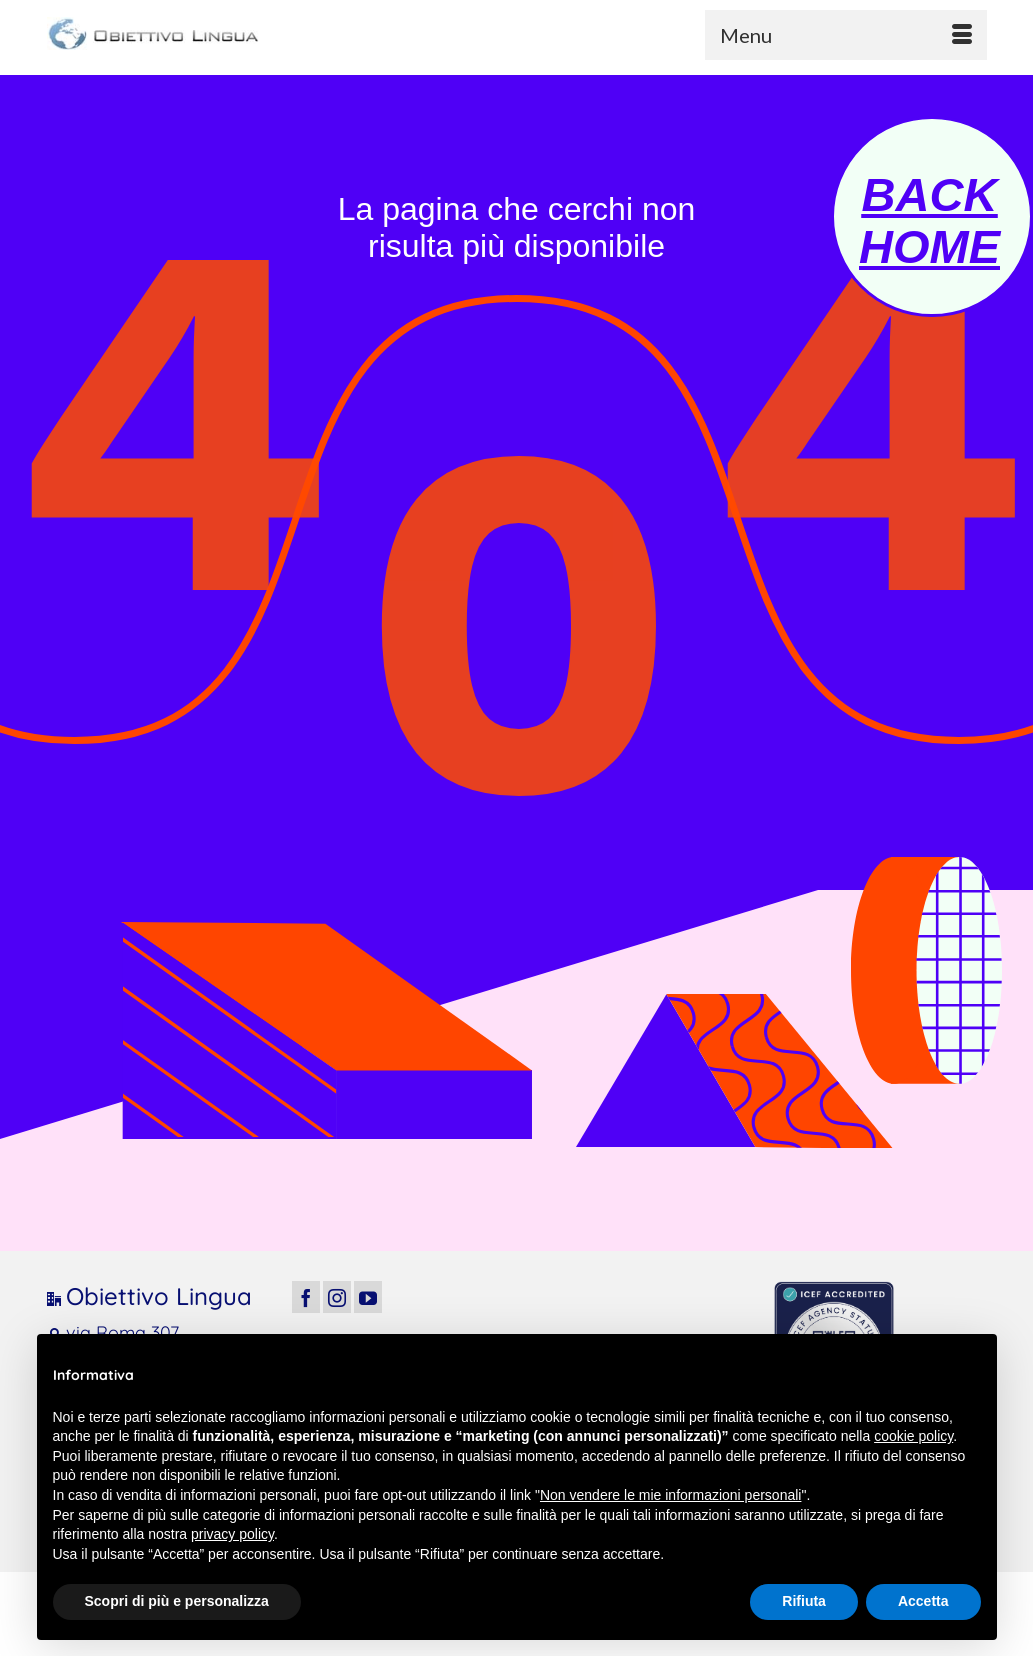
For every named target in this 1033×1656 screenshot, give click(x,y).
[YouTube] (368, 1296)
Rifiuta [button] (804, 1601)
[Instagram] (337, 1296)
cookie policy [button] (913, 1436)
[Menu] (846, 35)
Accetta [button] (923, 1601)
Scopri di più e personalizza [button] (177, 1601)
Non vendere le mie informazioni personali (670, 1495)
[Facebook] (306, 1296)
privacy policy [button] (232, 1534)
